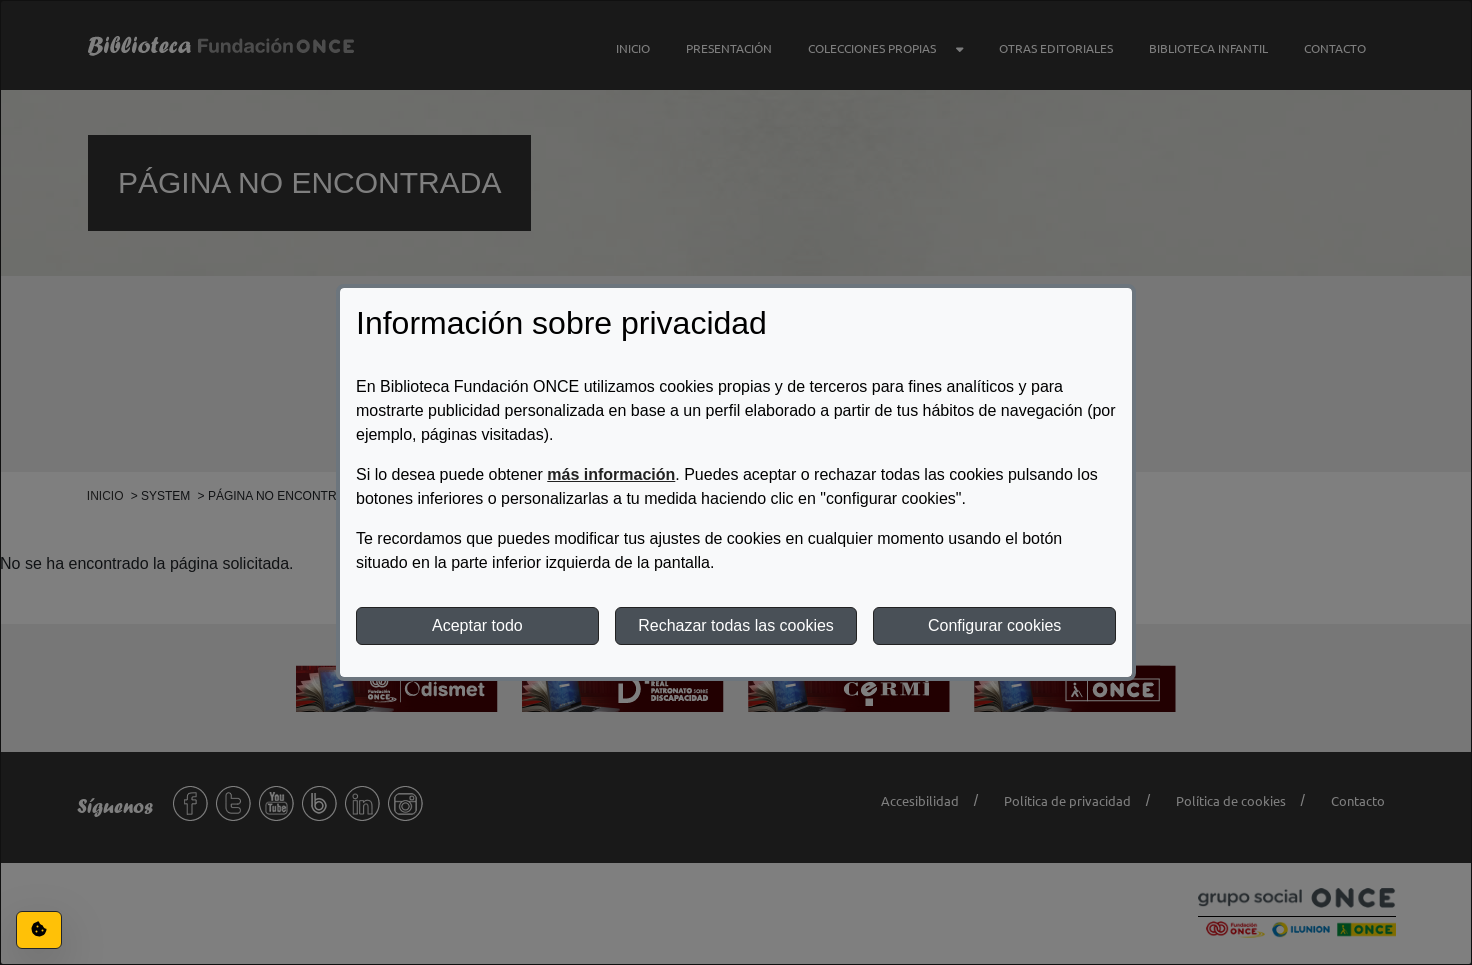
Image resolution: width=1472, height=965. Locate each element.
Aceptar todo (477, 625)
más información (611, 474)
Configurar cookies (994, 625)
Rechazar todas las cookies (736, 625)
